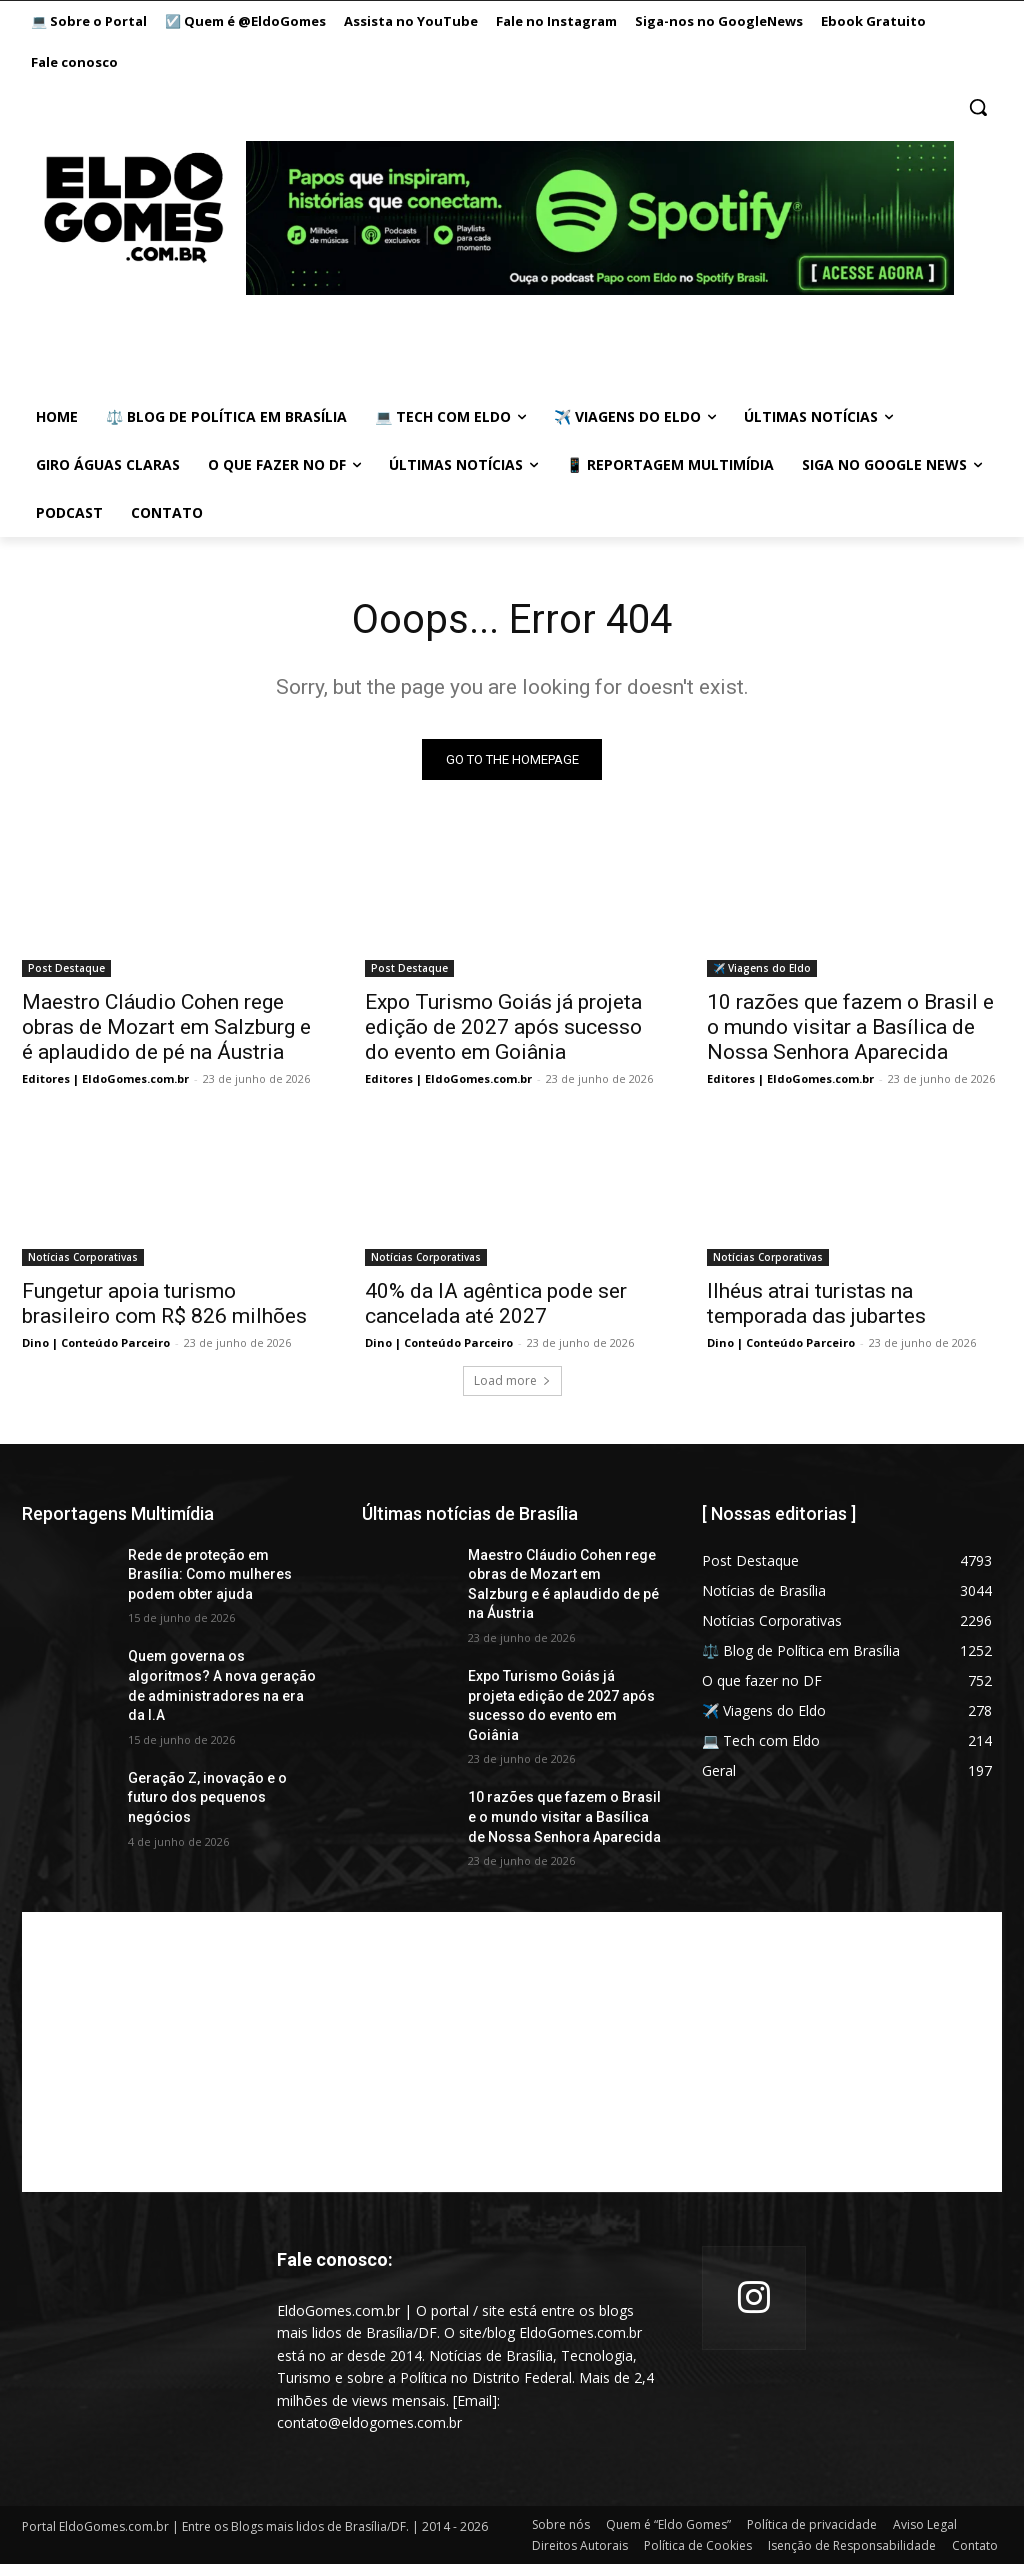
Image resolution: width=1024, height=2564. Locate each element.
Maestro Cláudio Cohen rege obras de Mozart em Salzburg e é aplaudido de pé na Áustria (166, 1027)
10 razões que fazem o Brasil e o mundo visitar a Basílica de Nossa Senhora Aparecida (850, 1027)
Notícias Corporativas (83, 1257)
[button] (978, 107)
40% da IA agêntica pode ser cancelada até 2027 (496, 1303)
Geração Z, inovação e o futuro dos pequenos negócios (207, 1797)
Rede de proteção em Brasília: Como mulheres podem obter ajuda (210, 1574)
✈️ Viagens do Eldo (762, 968)
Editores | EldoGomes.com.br (105, 1078)
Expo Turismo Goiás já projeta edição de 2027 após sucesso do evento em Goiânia (503, 1027)
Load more (512, 1380)
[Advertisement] (512, 2052)
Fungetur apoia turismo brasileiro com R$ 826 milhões (164, 1303)
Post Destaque (66, 968)
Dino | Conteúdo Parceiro (96, 1342)
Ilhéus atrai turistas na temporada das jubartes (816, 1303)
